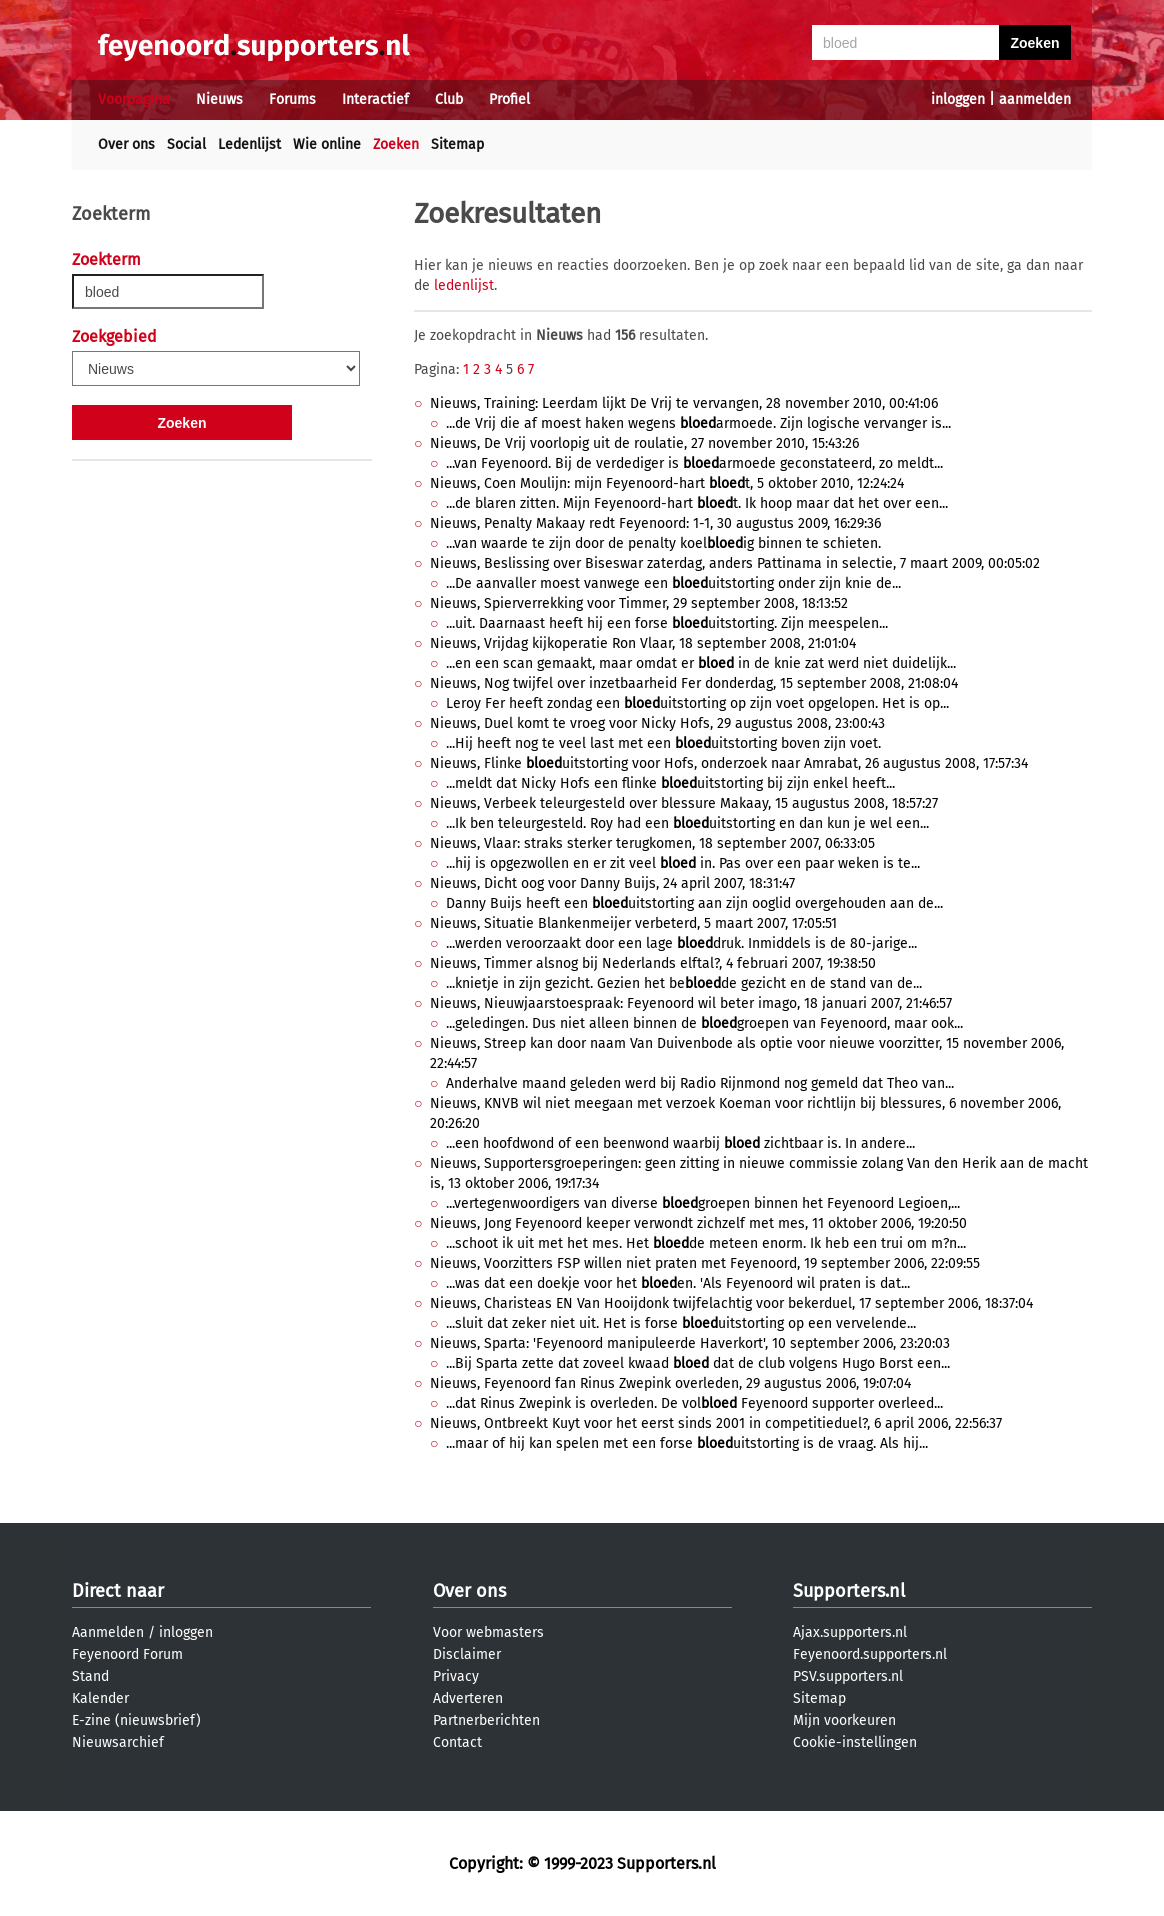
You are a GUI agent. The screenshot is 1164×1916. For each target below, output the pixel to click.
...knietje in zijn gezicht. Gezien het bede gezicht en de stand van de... (684, 983)
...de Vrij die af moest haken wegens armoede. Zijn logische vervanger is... (698, 423)
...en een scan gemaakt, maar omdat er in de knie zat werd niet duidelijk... (701, 663)
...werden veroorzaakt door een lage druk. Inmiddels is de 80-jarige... (681, 943)
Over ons (126, 144)
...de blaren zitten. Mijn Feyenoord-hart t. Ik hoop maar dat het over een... (697, 503)
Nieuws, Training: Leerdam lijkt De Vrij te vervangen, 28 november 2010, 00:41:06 (684, 403)
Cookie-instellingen (855, 1742)
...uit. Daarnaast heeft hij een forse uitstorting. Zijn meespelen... (667, 623)
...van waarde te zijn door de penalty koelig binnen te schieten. (663, 543)
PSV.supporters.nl (848, 1676)
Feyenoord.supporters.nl (870, 1654)
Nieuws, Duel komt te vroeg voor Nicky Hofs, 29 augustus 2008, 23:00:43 (657, 723)
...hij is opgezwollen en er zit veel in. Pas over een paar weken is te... (683, 863)
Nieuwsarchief (118, 1742)
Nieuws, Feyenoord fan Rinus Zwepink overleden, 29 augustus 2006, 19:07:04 (670, 1383)
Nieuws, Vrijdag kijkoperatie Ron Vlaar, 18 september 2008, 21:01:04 (643, 643)
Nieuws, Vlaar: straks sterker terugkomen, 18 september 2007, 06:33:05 (652, 843)
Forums (292, 99)
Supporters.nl (849, 1591)
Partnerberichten (486, 1720)
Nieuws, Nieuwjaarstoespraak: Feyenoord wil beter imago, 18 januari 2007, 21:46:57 (691, 1003)
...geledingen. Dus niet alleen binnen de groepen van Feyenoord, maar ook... (704, 1023)
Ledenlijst (249, 144)
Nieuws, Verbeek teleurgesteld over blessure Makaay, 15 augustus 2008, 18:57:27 (684, 803)
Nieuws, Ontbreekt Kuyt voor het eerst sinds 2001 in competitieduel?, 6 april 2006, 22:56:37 (716, 1423)
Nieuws (219, 99)
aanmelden (1035, 99)
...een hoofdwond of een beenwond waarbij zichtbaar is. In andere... (680, 1143)
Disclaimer (467, 1654)
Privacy (456, 1676)
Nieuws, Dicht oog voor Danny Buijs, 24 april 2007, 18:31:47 (612, 883)
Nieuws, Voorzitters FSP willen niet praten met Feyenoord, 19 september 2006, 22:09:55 (705, 1263)
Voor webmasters (488, 1632)
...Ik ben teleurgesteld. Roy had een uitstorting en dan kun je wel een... (687, 823)
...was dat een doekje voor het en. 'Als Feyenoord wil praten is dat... (678, 1283)
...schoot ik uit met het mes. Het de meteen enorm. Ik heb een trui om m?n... (706, 1243)
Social (186, 144)
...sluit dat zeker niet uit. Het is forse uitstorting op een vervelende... (681, 1323)
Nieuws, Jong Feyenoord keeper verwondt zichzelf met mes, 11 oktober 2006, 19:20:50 (698, 1223)
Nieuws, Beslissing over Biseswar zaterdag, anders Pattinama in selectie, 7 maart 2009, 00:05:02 (735, 563)
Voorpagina (134, 99)
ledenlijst (464, 285)
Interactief (375, 99)
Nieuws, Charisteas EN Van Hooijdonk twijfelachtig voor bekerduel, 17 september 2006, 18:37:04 (731, 1303)
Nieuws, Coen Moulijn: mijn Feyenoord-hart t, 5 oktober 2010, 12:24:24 (667, 483)
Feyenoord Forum (127, 1654)
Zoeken (396, 144)
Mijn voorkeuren (844, 1720)
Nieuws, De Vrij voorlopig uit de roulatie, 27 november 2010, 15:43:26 (644, 443)
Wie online (327, 144)
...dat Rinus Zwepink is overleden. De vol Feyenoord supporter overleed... (694, 1403)
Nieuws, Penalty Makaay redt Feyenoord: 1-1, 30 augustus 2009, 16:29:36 (655, 523)
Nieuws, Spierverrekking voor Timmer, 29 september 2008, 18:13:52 (639, 603)
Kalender (100, 1698)
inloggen (958, 99)
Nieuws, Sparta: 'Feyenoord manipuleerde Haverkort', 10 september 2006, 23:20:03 (690, 1343)
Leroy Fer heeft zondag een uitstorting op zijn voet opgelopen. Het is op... (697, 703)
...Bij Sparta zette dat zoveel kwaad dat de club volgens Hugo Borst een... (698, 1363)
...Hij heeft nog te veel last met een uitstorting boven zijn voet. (663, 743)
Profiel (509, 99)
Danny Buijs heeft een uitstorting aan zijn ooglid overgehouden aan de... (694, 903)
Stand (90, 1676)
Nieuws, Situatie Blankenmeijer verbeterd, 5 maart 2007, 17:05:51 (633, 923)
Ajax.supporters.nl (850, 1632)
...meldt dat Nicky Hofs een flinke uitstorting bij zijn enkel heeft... (670, 783)
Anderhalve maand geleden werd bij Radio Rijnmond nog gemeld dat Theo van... (700, 1083)
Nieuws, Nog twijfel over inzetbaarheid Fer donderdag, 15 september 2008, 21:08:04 (694, 683)
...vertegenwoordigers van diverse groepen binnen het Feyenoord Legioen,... (703, 1203)
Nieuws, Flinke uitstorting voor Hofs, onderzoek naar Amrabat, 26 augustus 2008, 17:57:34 (729, 763)
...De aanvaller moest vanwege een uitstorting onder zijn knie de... (673, 583)
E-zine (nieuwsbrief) (136, 1720)
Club (449, 99)
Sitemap (457, 144)
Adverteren (468, 1698)
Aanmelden (108, 1632)
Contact (457, 1742)
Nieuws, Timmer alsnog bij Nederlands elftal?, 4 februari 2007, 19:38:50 (653, 963)
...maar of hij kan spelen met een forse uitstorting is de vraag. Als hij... (687, 1443)
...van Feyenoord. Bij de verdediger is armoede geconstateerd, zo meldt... (694, 463)
